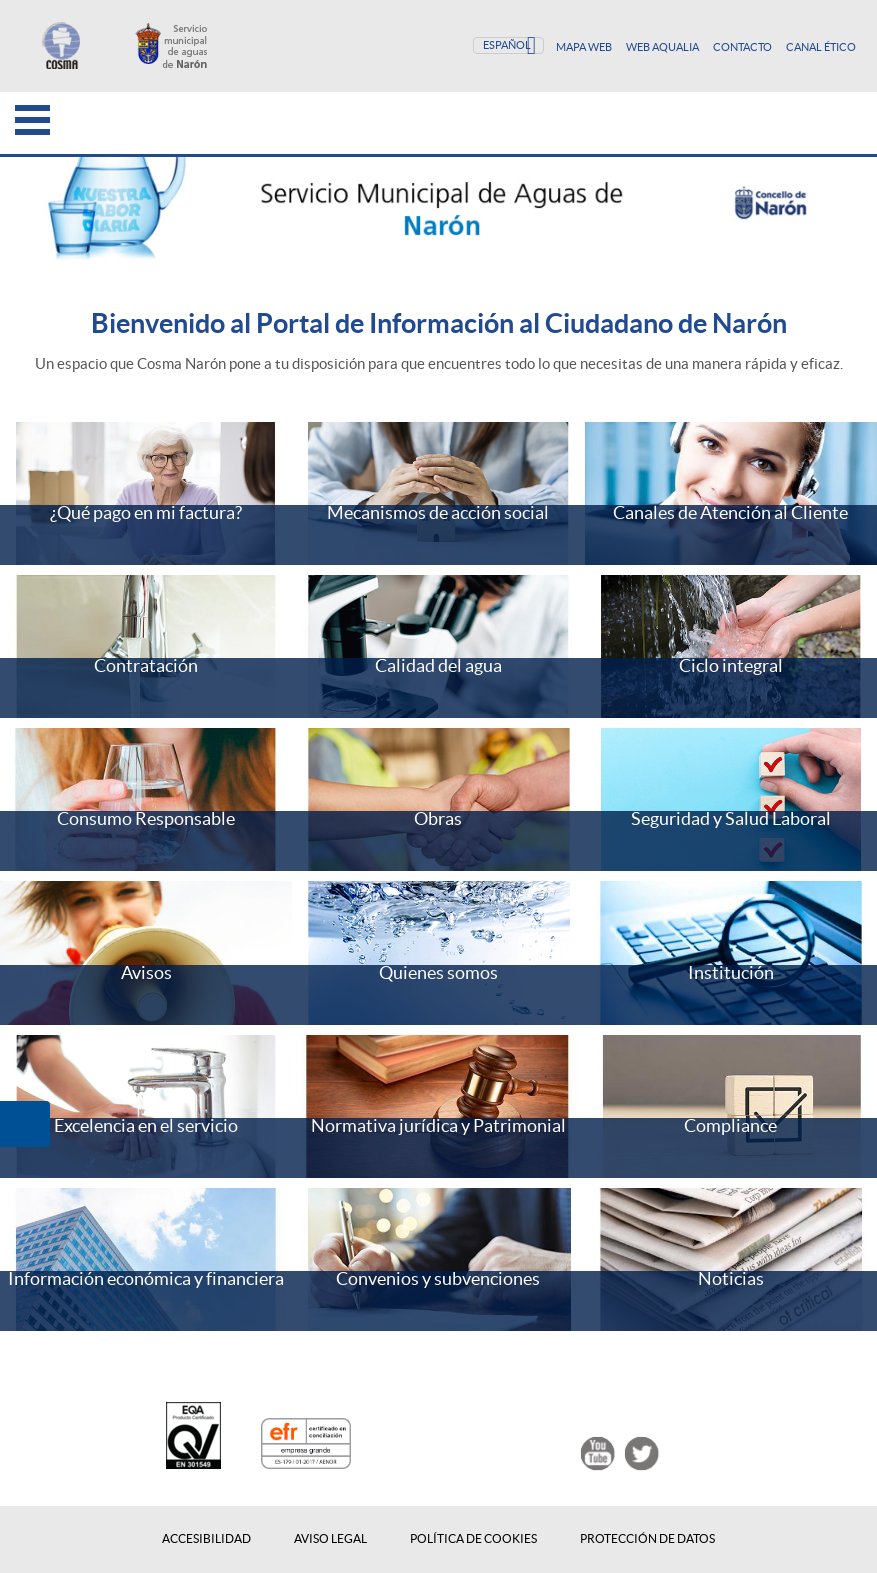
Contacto (743, 47)
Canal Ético (821, 47)
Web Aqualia (663, 47)
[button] (25, 1124)
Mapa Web (585, 47)
